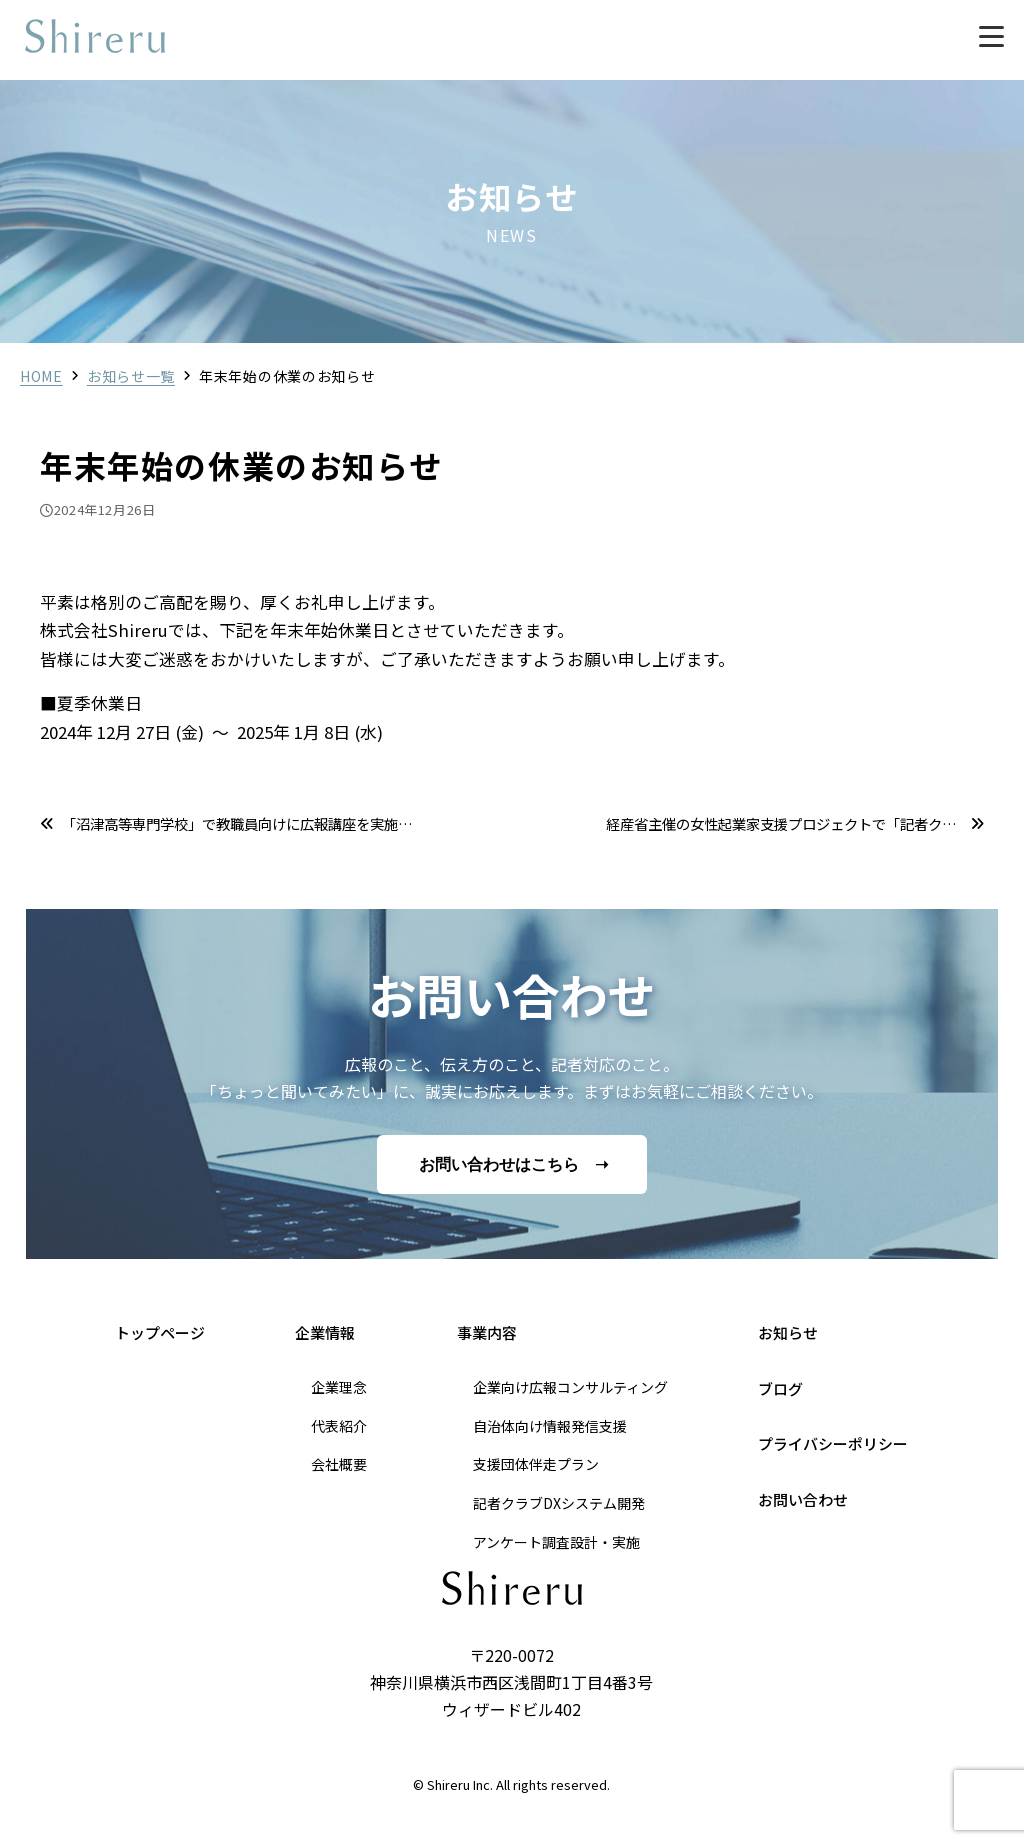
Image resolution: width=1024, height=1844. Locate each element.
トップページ (160, 1332)
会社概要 (339, 1464)
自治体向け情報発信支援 (550, 1426)
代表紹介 (339, 1426)
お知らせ (788, 1332)
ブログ (780, 1388)
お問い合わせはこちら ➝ (513, 1164)
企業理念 (339, 1387)
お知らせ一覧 (131, 376)
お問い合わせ (803, 1499)
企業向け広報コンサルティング (570, 1387)
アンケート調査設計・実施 (556, 1542)
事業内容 (487, 1332)
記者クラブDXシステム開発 (559, 1503)
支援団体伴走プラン (536, 1464)
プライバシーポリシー (833, 1443)
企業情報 (325, 1332)
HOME (41, 376)
